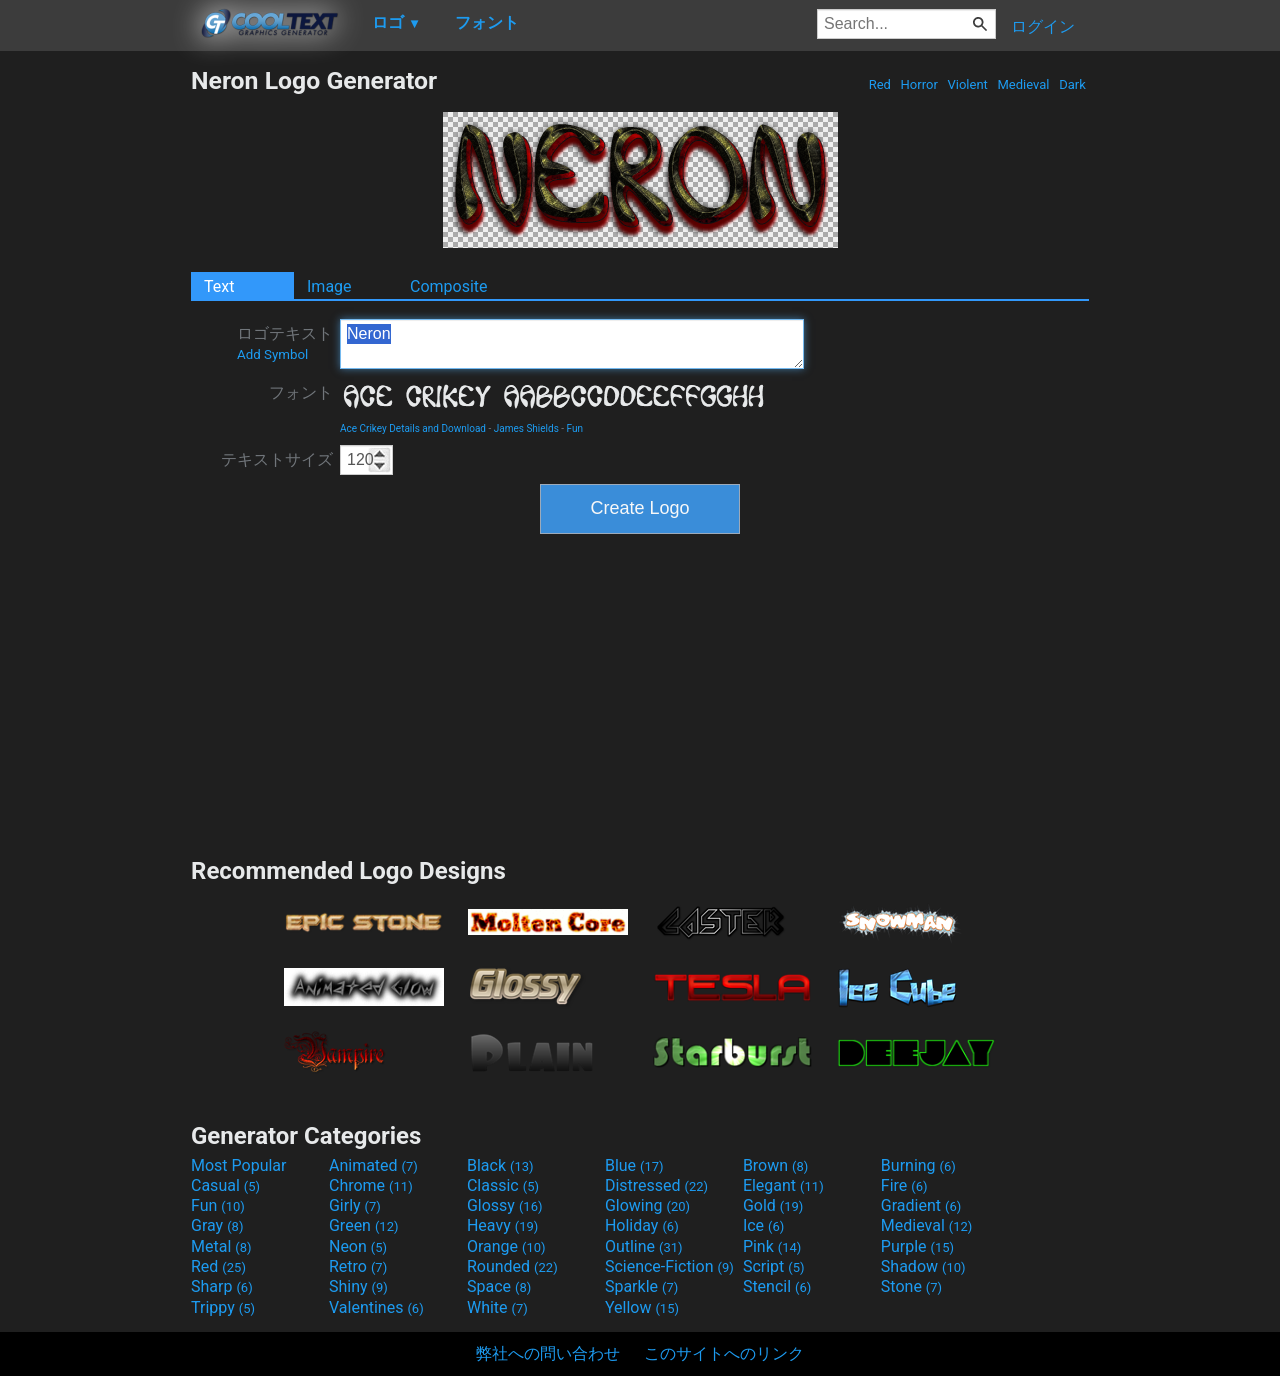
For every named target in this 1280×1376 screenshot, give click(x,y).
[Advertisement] (95, 366)
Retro (358, 1266)
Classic (503, 1185)
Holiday (642, 1225)
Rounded (512, 1266)
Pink (772, 1246)
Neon (358, 1246)
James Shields (526, 428)
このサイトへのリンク (724, 1353)
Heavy (502, 1225)
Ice (763, 1225)
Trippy (223, 1307)
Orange (506, 1246)
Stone (911, 1286)
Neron (572, 344)
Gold (773, 1205)
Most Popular (239, 1165)
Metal (221, 1246)
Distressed (656, 1185)
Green (364, 1225)
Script (774, 1266)
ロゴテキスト (285, 343)
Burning (918, 1165)
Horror (919, 84)
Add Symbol (272, 354)
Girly (355, 1205)
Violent (967, 84)
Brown (775, 1165)
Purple (917, 1246)
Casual (225, 1185)
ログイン (1043, 26)
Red (879, 84)
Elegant (783, 1185)
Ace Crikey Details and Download (413, 428)
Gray (217, 1225)
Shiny (358, 1286)
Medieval (1023, 84)
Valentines (376, 1307)
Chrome (371, 1185)
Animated (373, 1165)
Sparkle (641, 1286)
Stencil (777, 1286)
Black (500, 1165)
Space (499, 1286)
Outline (644, 1246)
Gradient (921, 1205)
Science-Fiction (669, 1266)
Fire (904, 1185)
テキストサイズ (277, 459)
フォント (301, 392)
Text (219, 286)
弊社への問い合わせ (548, 1353)
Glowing (647, 1205)
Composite (449, 286)
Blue (634, 1165)
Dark (1072, 84)
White (497, 1307)
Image (329, 286)
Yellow (642, 1307)
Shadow (923, 1266)
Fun (575, 428)
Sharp (222, 1286)
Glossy (505, 1205)
